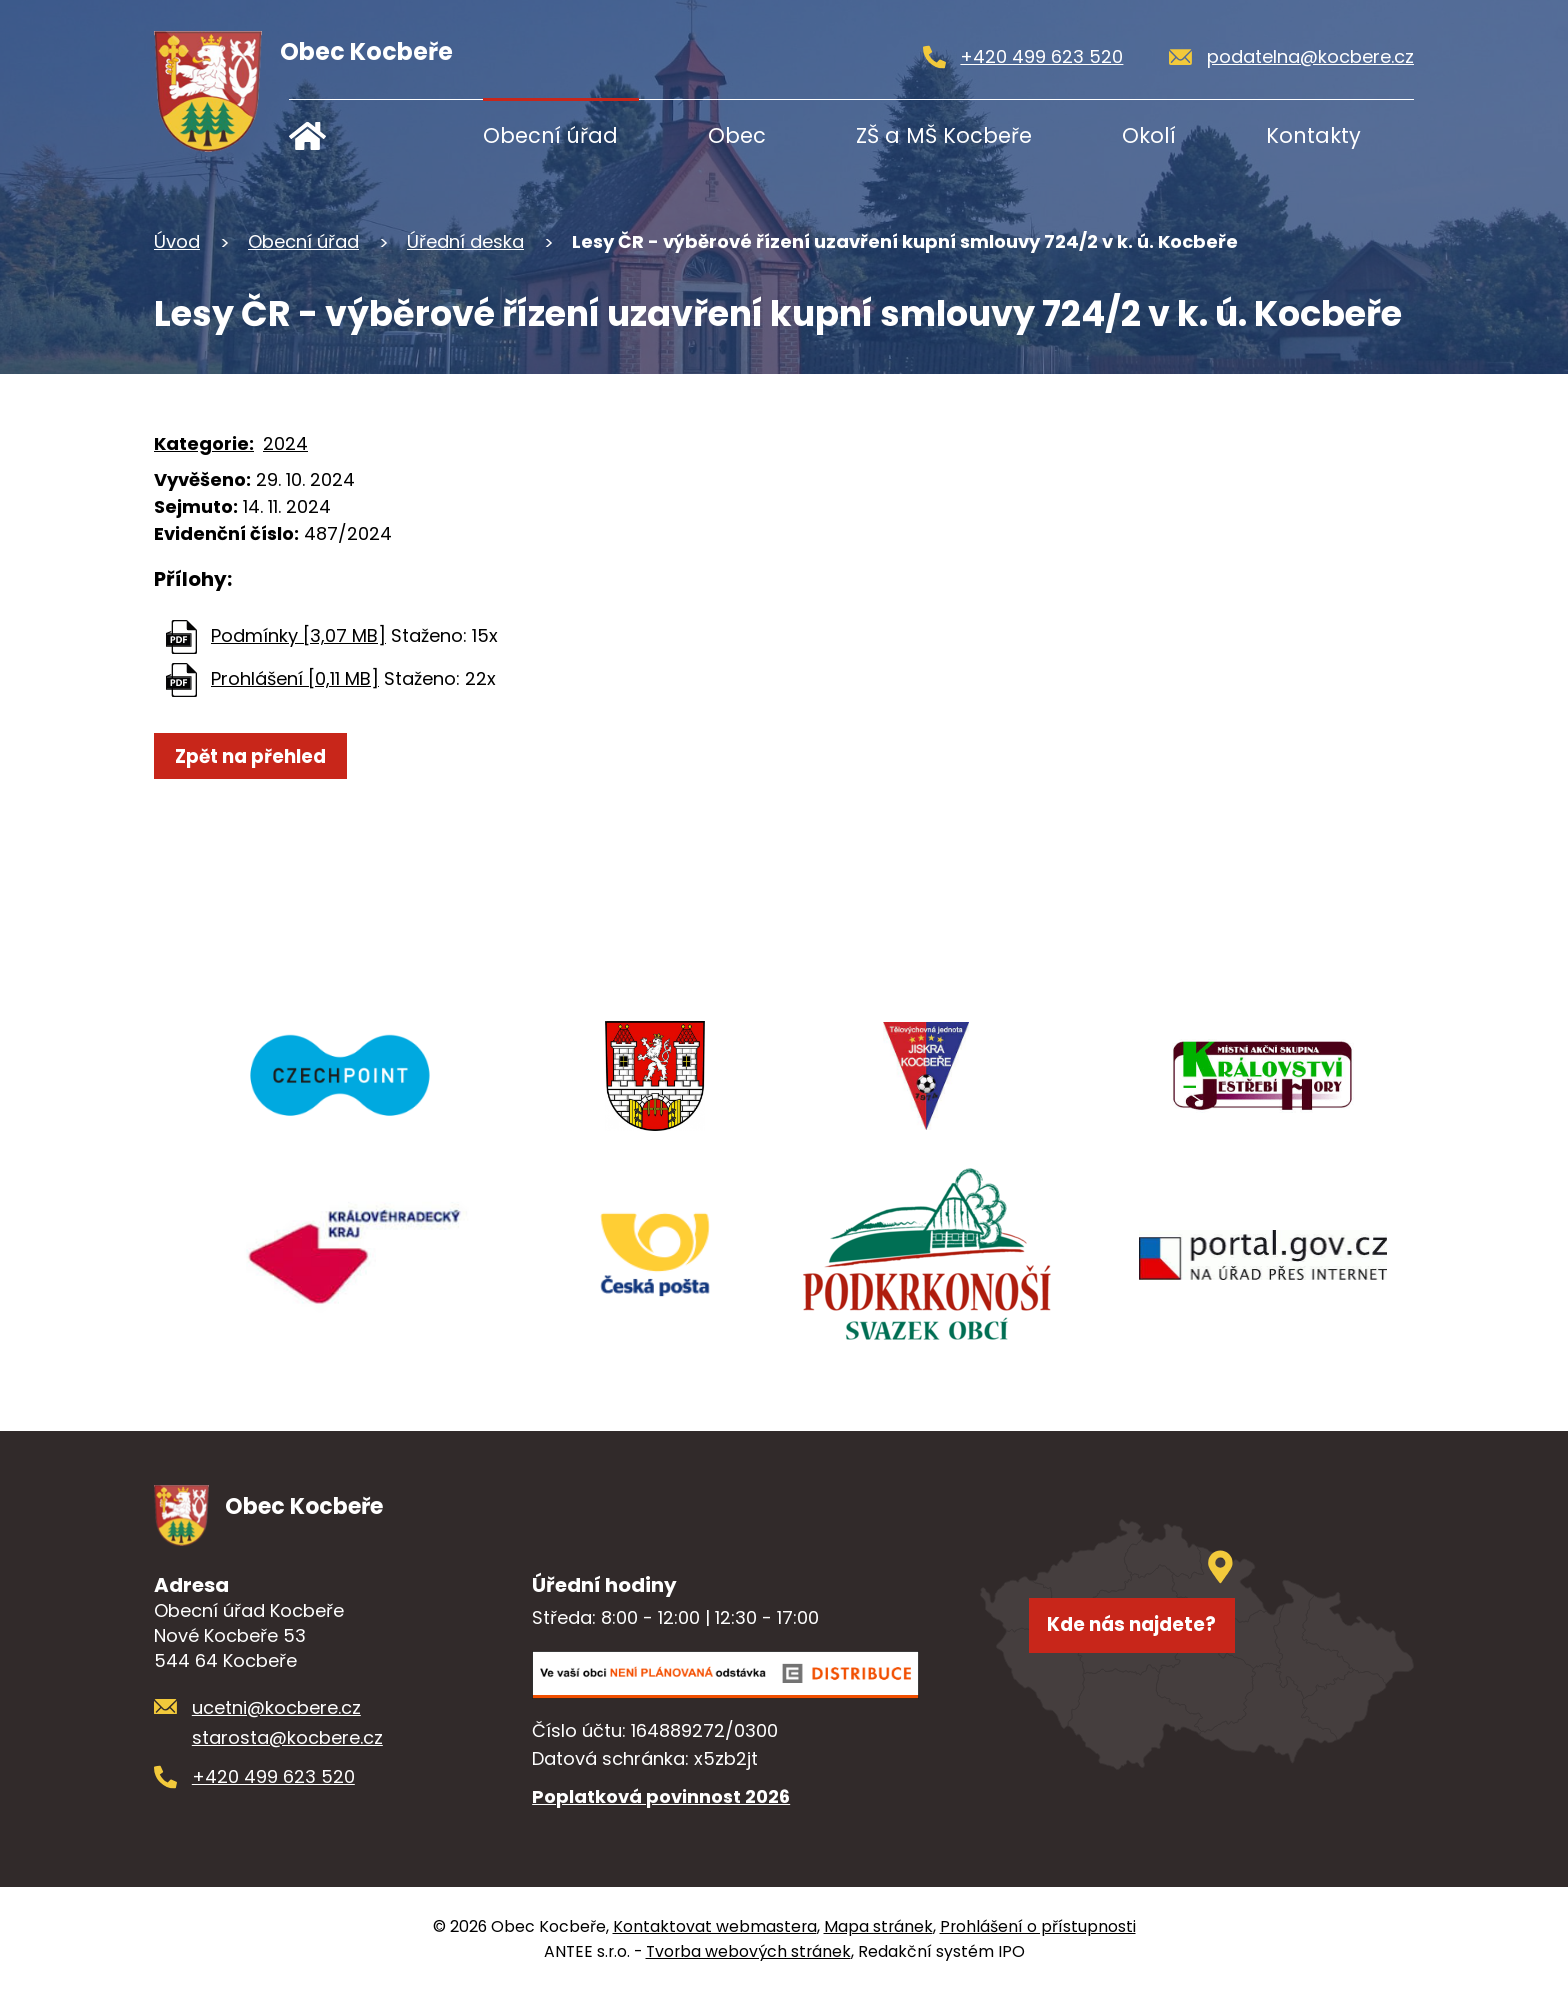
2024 (285, 443)
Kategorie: (204, 443)
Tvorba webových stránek (748, 1954)
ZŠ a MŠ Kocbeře (944, 135)
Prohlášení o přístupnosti (1038, 1929)
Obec (737, 135)
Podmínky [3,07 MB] (298, 635)
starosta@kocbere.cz (287, 1740)
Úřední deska (465, 241)
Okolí (1149, 135)
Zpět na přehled (265, 757)
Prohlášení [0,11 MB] (295, 678)
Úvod (351, 135)
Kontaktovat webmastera (715, 1929)
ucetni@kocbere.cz (276, 1709)
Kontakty (1313, 135)
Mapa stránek (878, 1929)
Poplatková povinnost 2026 (661, 1799)
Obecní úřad (550, 135)
